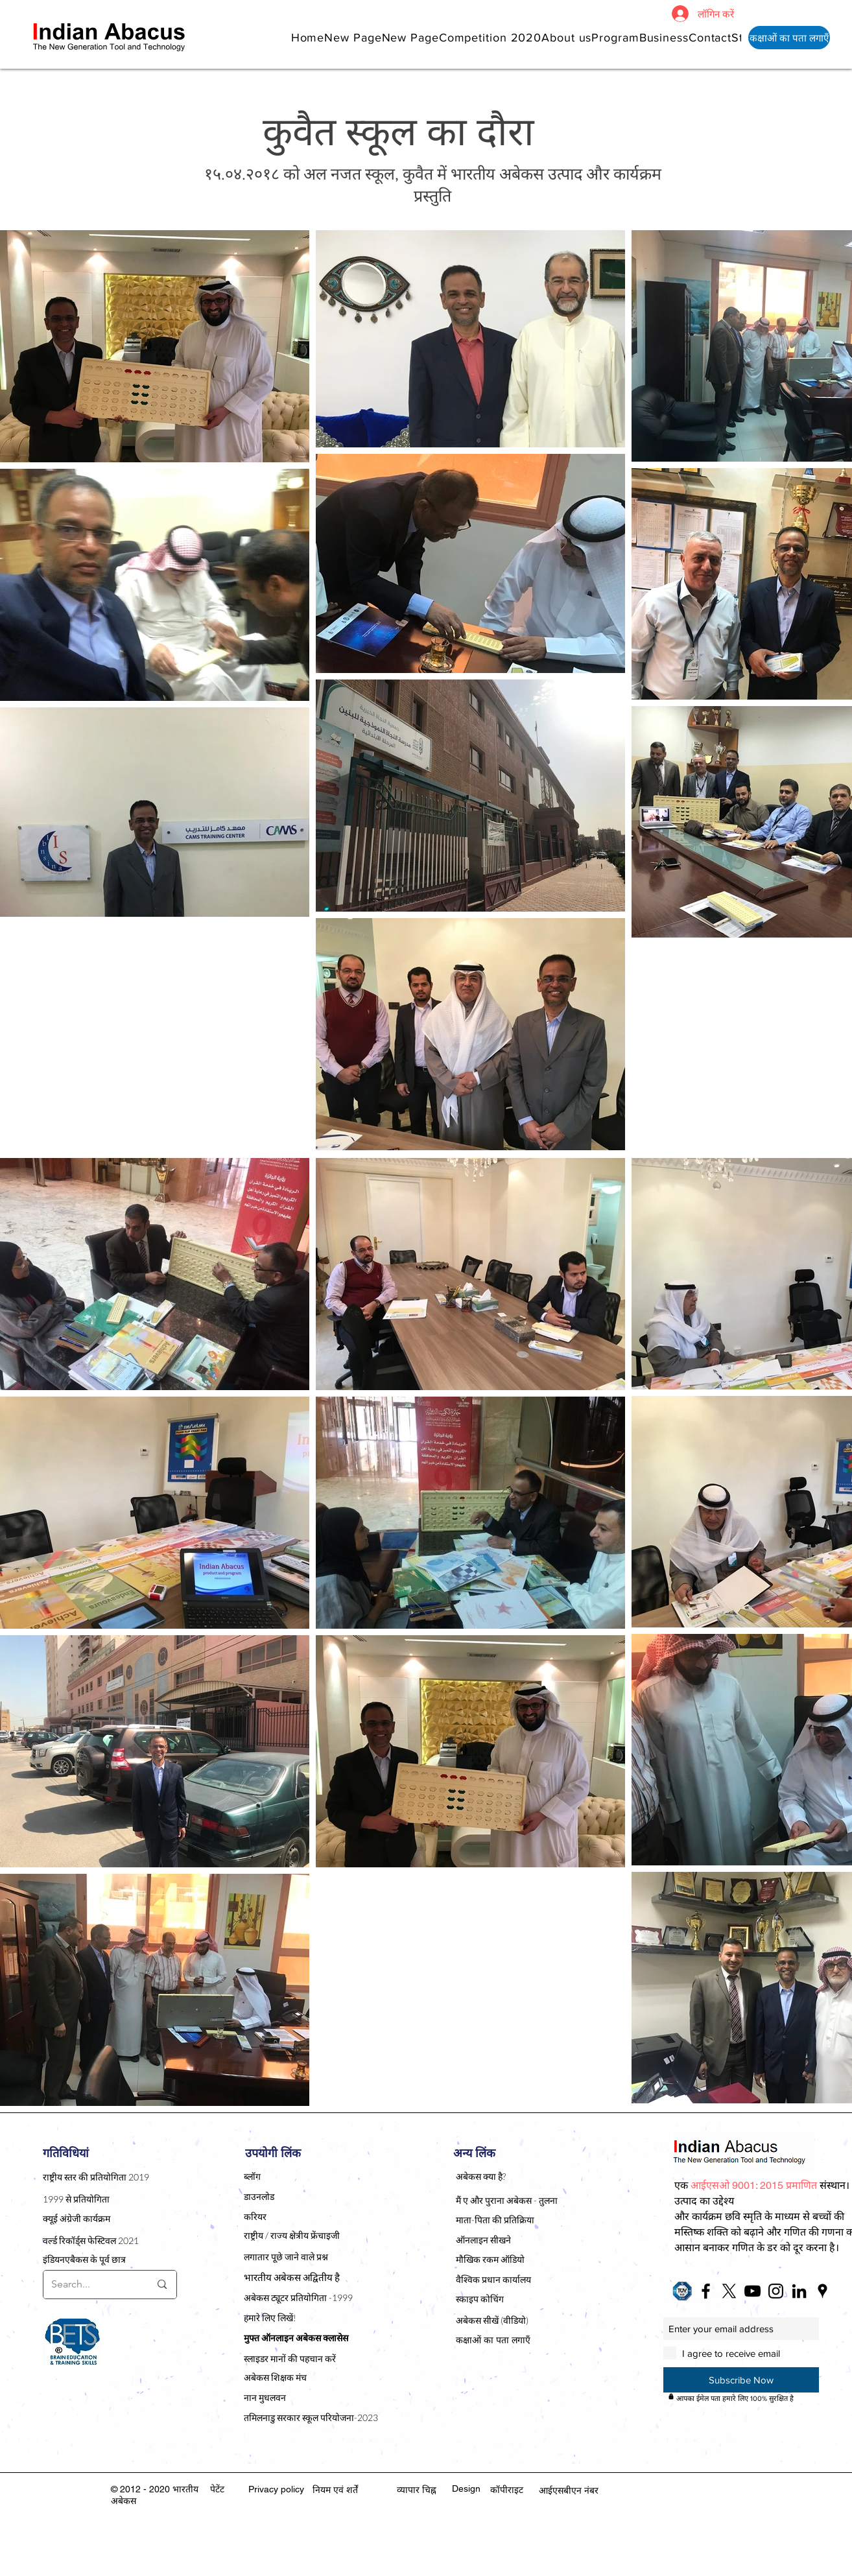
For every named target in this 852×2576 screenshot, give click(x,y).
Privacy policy (276, 2489)
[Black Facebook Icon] (706, 2291)
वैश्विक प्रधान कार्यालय (493, 2279)
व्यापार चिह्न (416, 2490)
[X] (729, 2291)
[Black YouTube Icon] (752, 2291)
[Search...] (91, 2284)
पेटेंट (217, 2489)
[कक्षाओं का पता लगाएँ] (789, 37)
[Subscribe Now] (741, 2380)
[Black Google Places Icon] (822, 2291)
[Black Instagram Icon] (776, 2291)
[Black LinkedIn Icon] (799, 2291)
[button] (566, 37)
